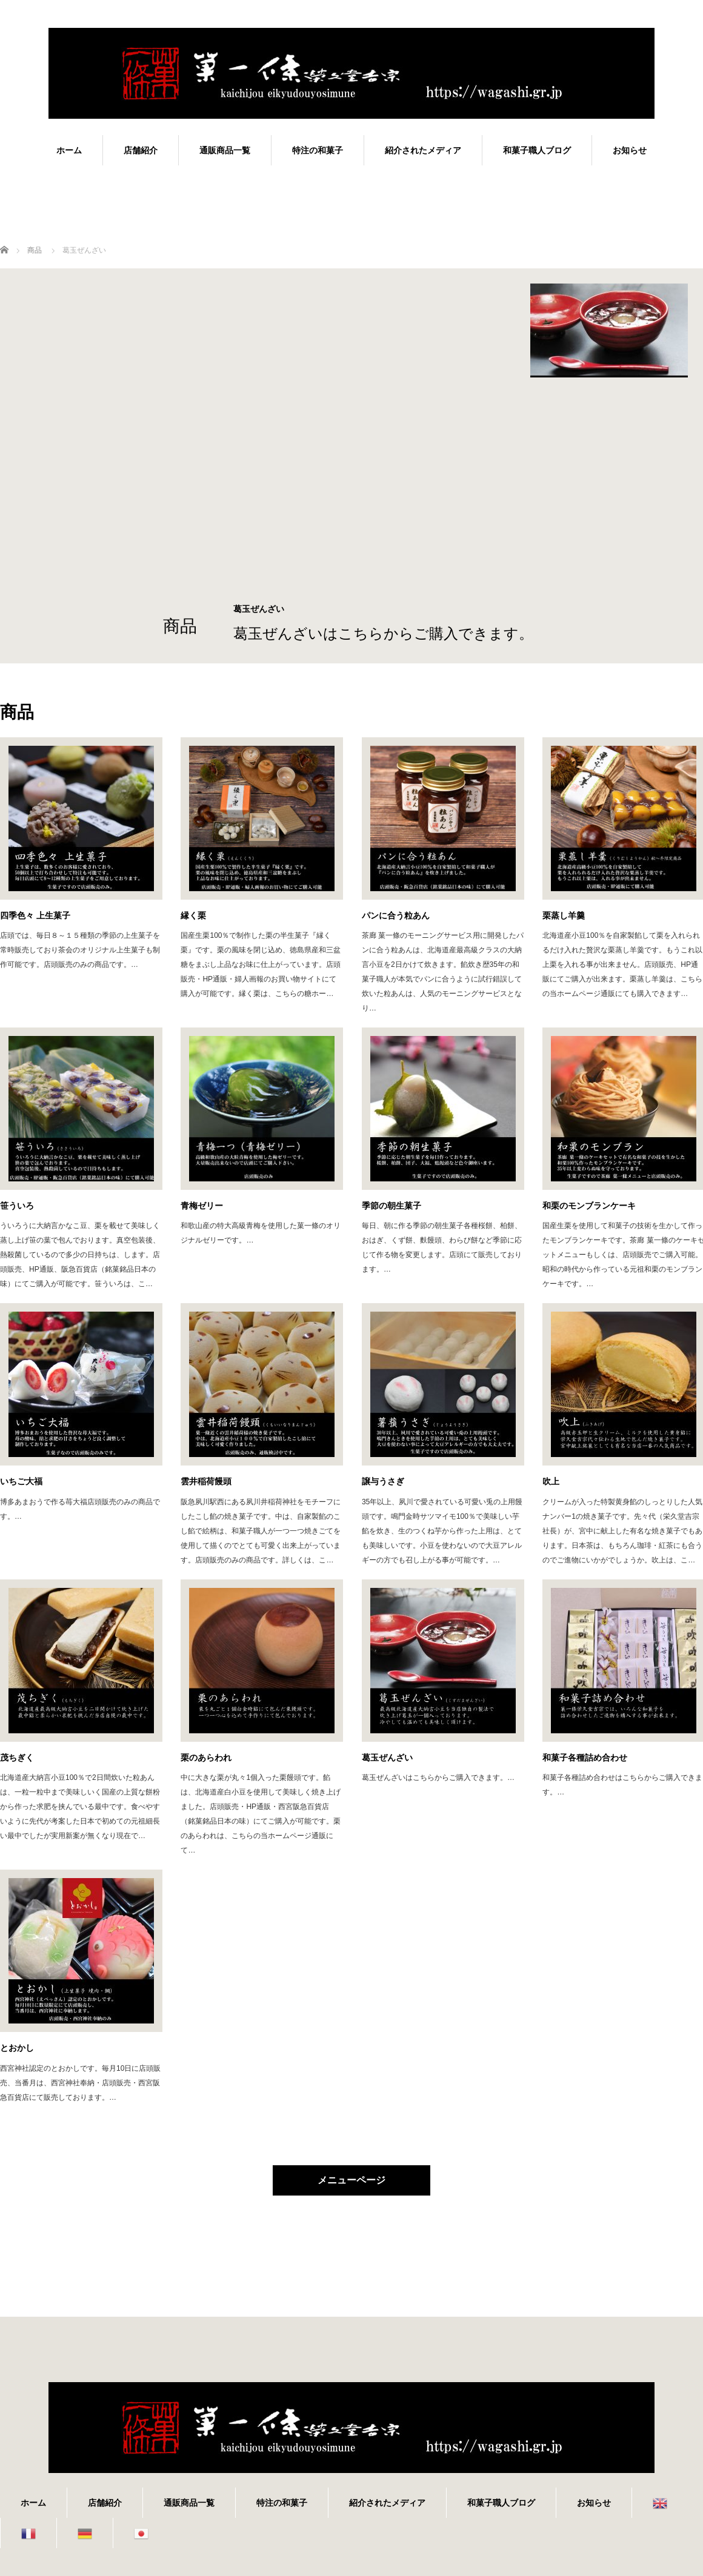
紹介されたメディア (423, 150)
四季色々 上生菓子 (35, 915)
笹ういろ (17, 1205)
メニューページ (351, 2180)
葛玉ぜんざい (387, 1757)
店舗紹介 (141, 150)
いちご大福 (21, 1481)
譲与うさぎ (383, 1481)
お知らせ (630, 150)
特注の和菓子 (317, 150)
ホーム (69, 150)
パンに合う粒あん (396, 915)
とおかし (17, 2048)
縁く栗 (193, 915)
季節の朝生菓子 (391, 1205)
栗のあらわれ (206, 1757)
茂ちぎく (17, 1757)
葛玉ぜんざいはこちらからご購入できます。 (383, 633)
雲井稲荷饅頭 (206, 1481)
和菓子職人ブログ (537, 150)
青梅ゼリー (202, 1205)
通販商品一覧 (224, 150)
